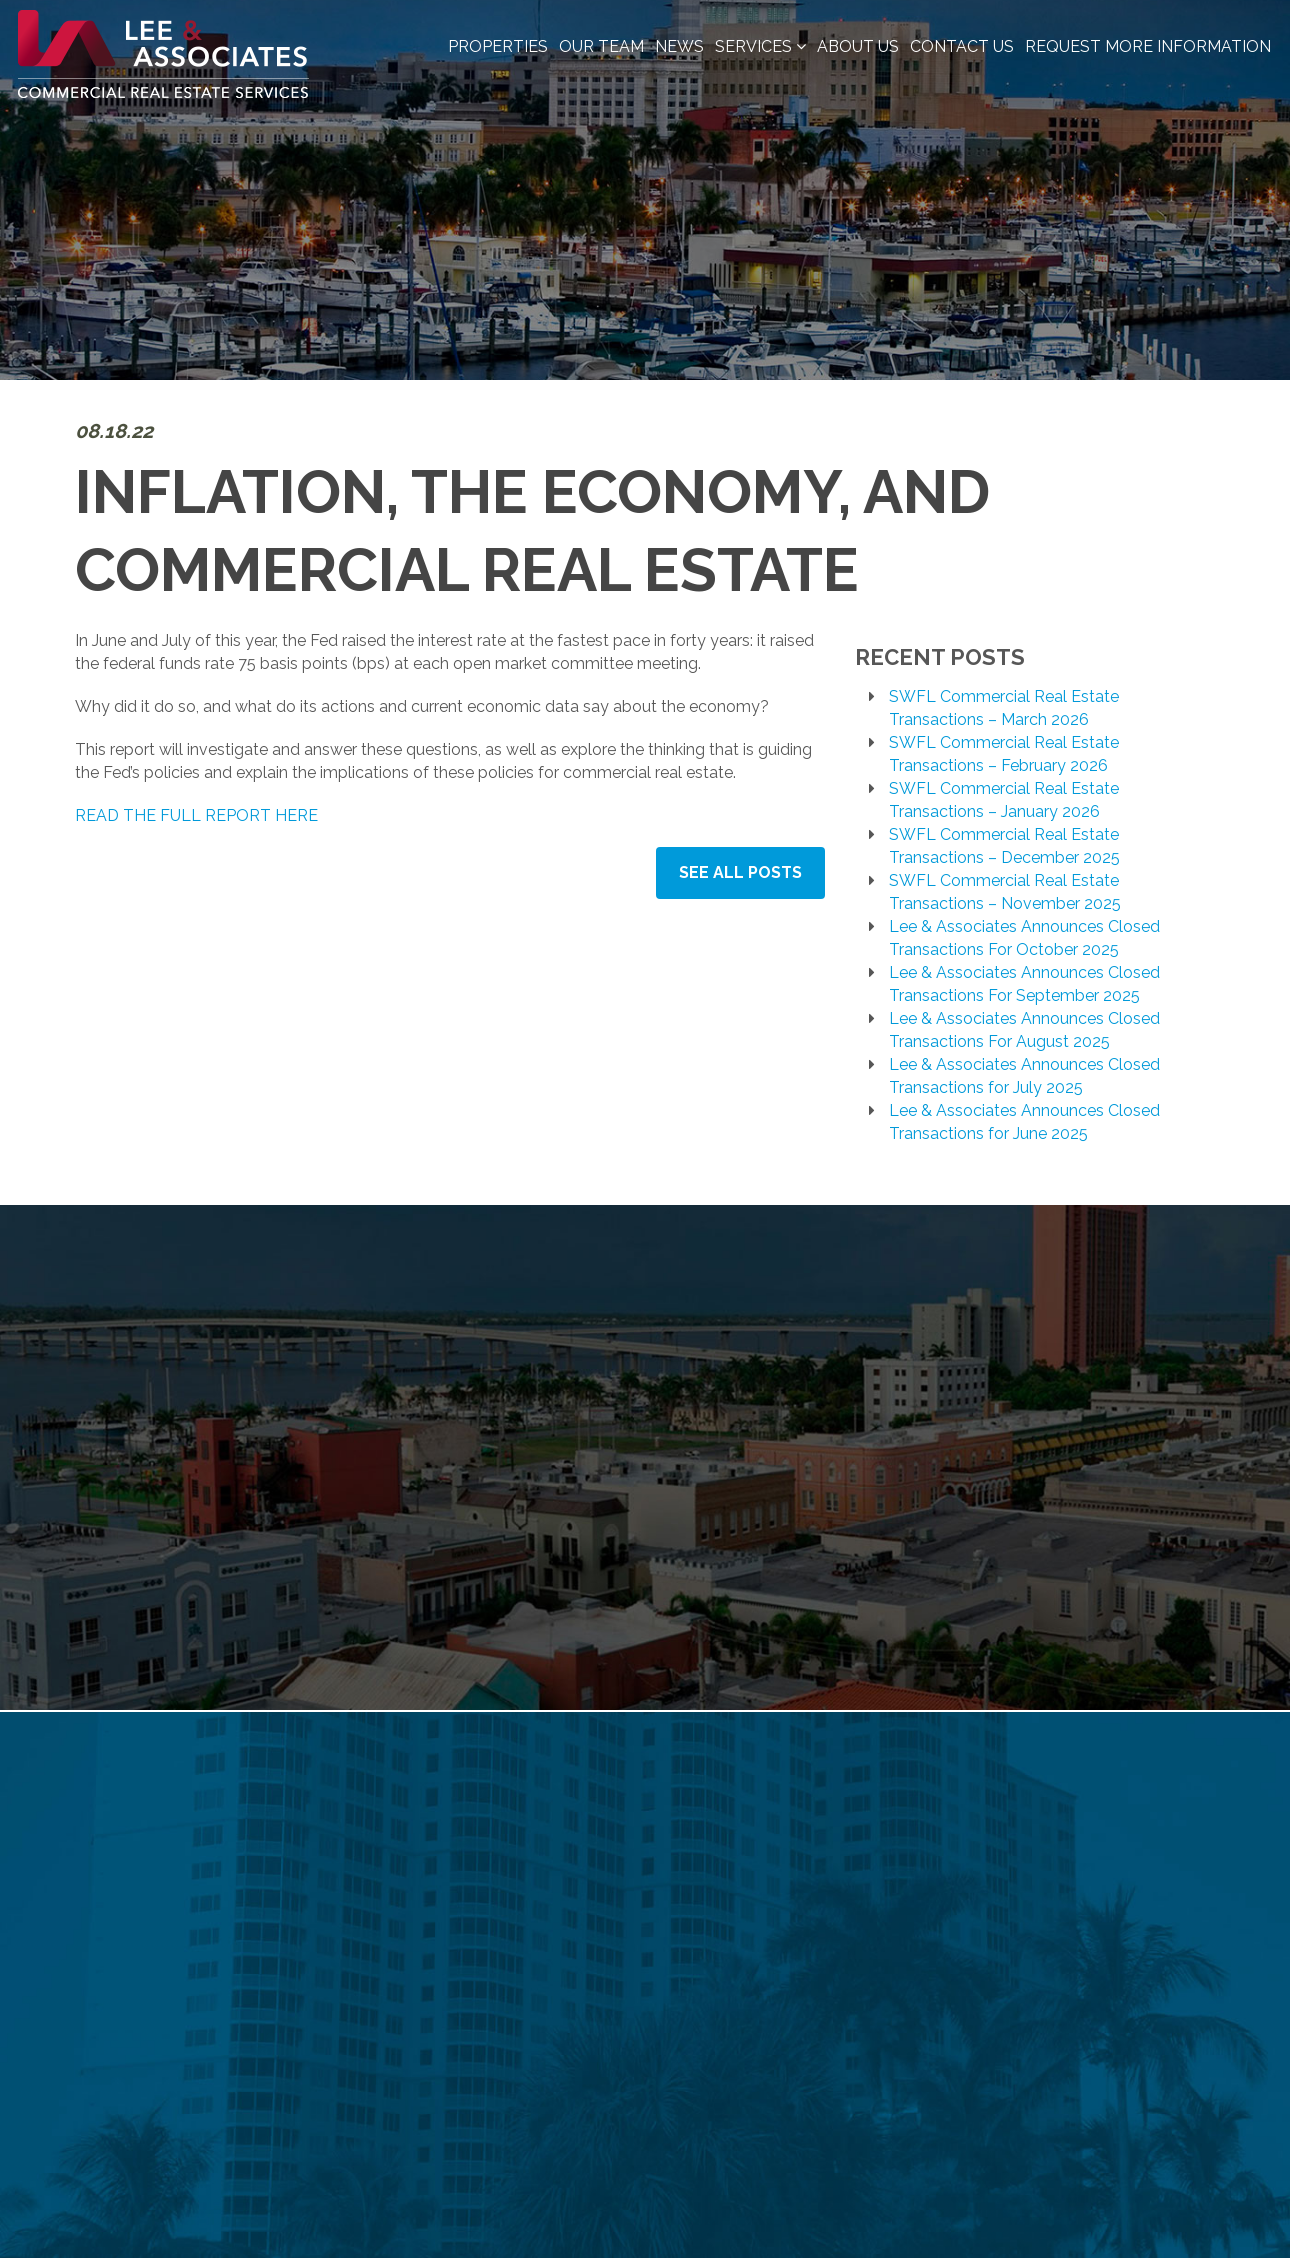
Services (760, 46)
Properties (498, 46)
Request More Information (1148, 46)
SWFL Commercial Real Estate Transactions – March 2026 (1004, 708)
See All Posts (740, 872)
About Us (858, 46)
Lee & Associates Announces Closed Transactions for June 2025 (1024, 1122)
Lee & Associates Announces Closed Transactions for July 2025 (1024, 1076)
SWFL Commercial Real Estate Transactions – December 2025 (1004, 846)
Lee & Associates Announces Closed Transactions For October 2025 (1024, 938)
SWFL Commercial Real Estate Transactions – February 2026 (1004, 754)
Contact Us (962, 46)
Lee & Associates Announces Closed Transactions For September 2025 (1024, 984)
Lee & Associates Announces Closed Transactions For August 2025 (1024, 1030)
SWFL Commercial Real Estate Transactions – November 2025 (1005, 892)
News (679, 46)
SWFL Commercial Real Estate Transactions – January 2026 (1004, 800)
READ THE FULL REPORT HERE (196, 815)
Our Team (601, 46)
